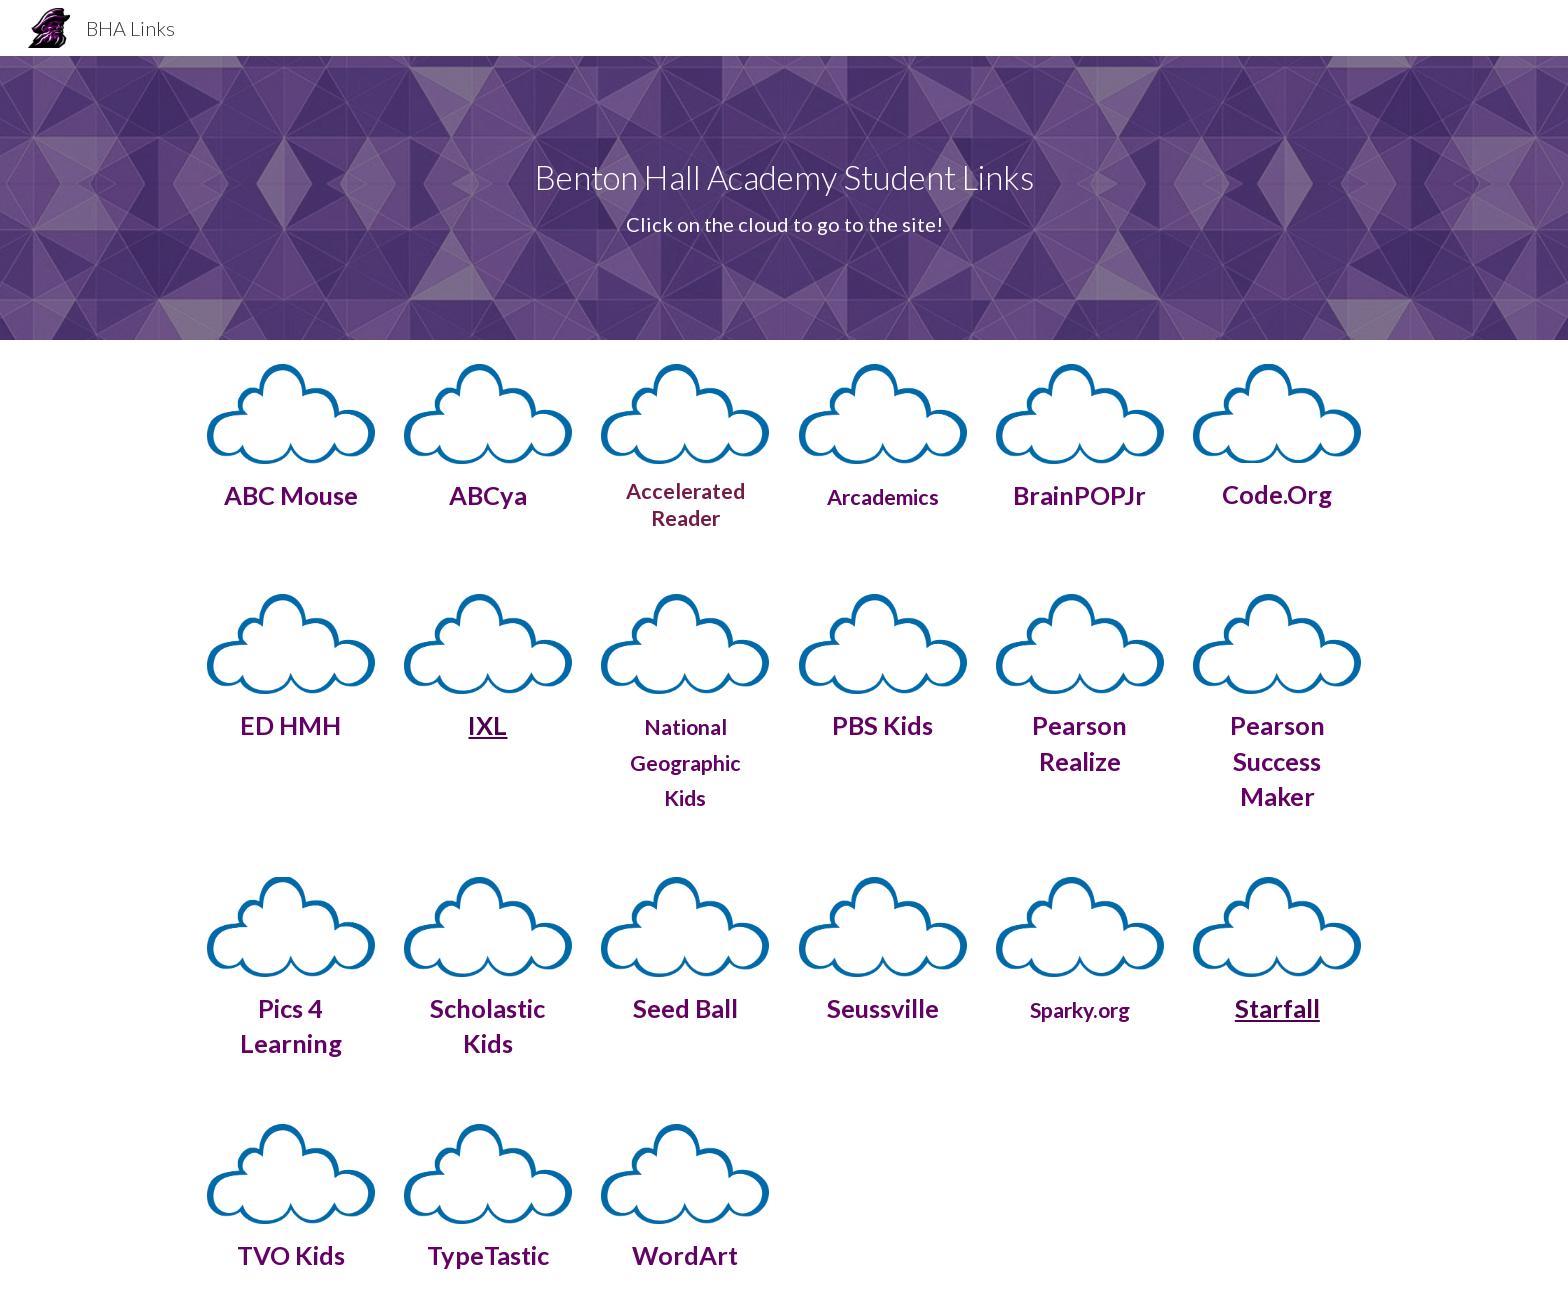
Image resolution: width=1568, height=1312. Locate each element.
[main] (784, 198)
